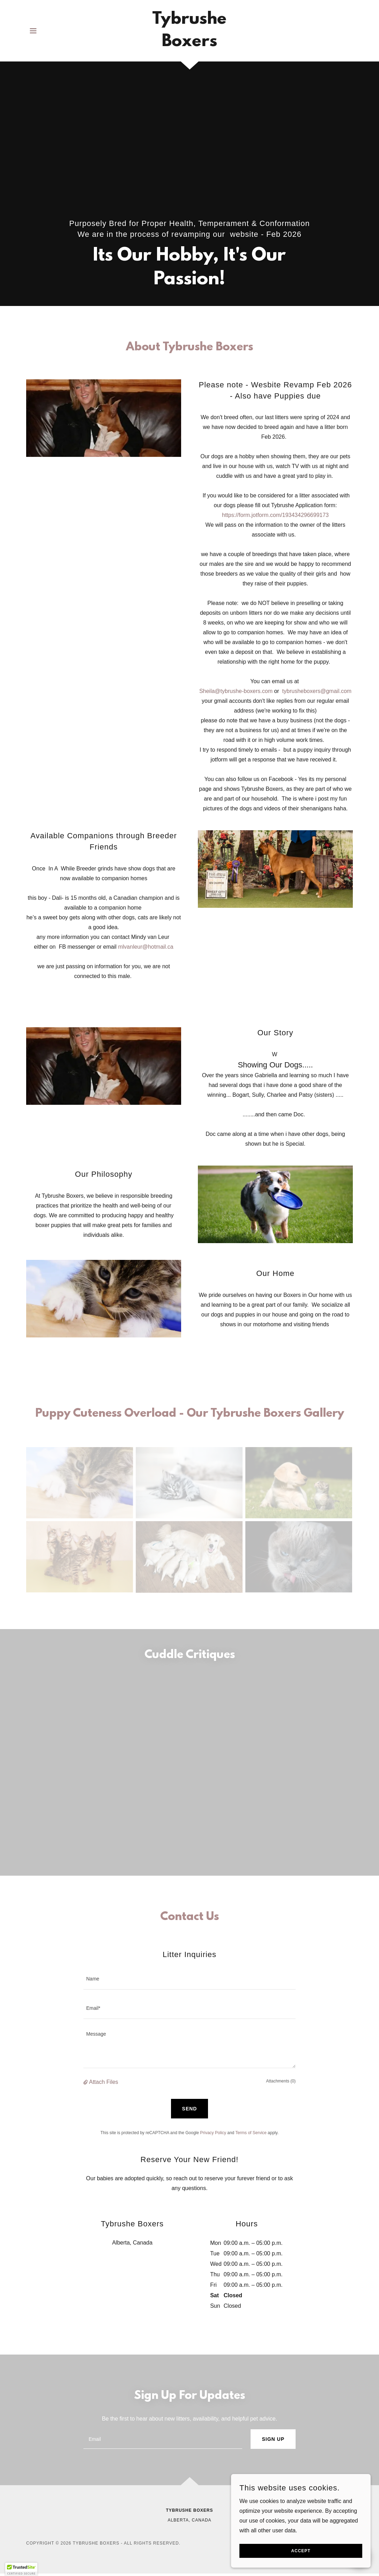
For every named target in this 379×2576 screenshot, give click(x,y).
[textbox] (189, 1979)
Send (189, 2108)
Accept (300, 2550)
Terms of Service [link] (250, 2132)
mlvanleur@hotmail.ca (145, 947)
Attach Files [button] (103, 2082)
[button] (33, 31)
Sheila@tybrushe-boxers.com (236, 691)
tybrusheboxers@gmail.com (317, 691)
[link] (189, 44)
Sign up (273, 2439)
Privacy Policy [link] (213, 2132)
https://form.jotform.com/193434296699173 (275, 515)
